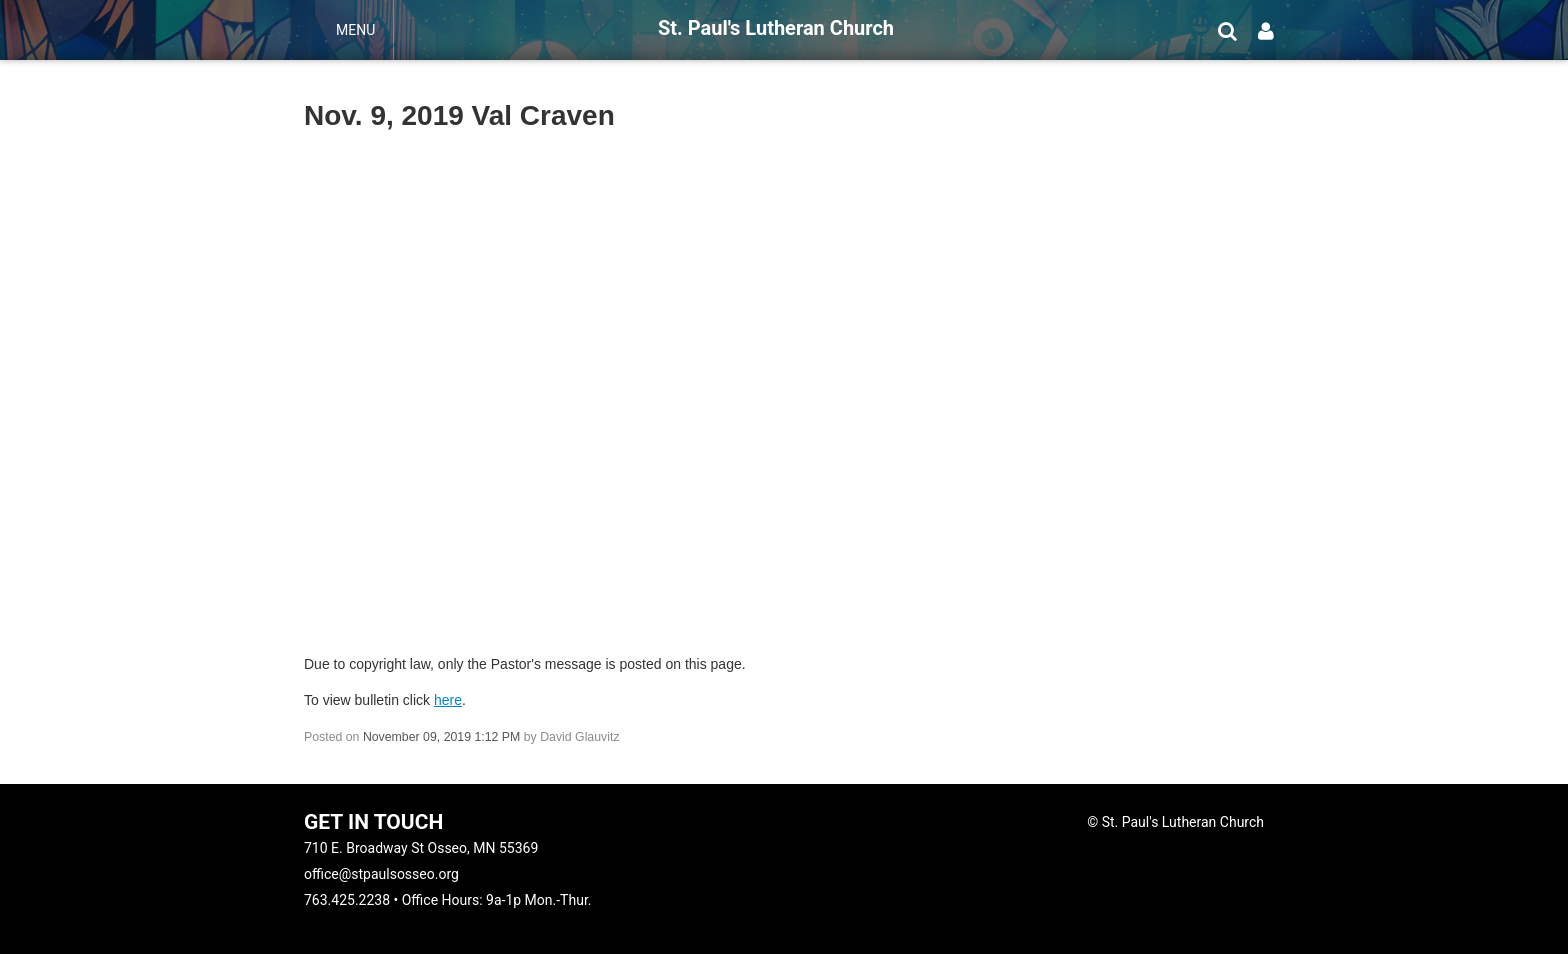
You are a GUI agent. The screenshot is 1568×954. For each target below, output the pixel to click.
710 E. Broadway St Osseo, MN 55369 (421, 848)
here (448, 700)
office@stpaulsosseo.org (381, 874)
